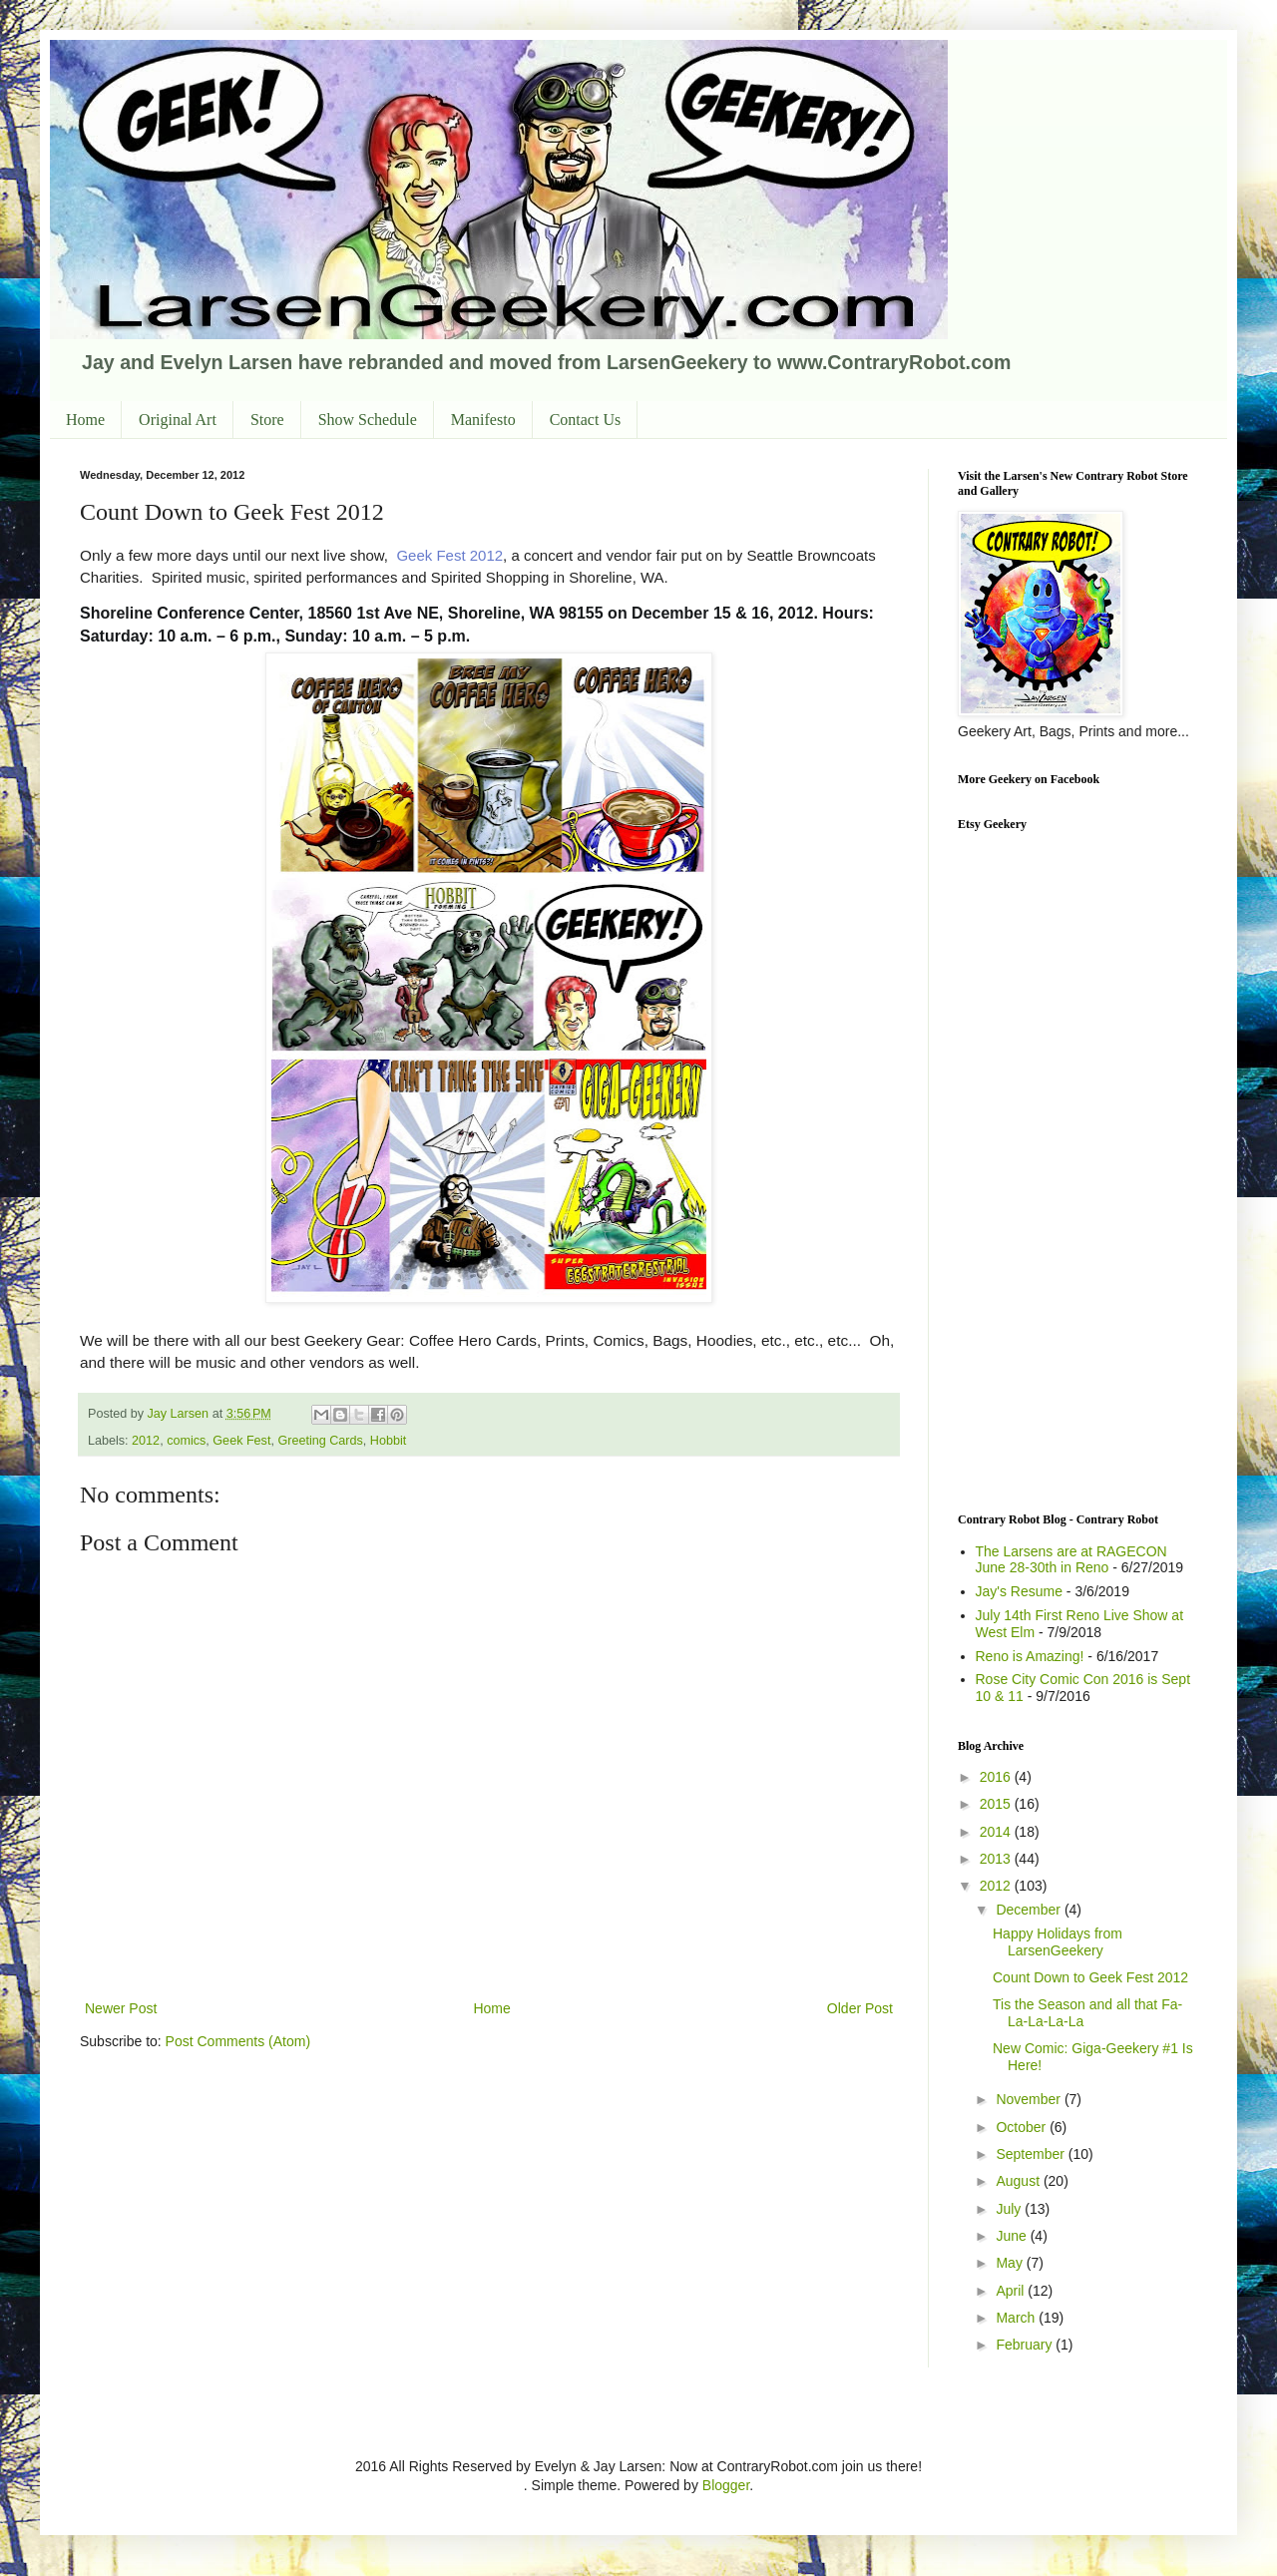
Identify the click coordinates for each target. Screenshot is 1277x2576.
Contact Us (586, 419)
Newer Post (121, 2008)
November (1030, 2099)
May (1011, 2263)
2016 (997, 1777)
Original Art (177, 419)
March (1017, 2318)
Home (85, 419)
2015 (997, 1804)
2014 (997, 1832)
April (1012, 2291)
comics (186, 1441)
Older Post (860, 2008)
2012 (146, 1441)
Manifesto (483, 419)
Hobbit (388, 1441)
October (1023, 2127)
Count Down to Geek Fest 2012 (1090, 1977)
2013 (997, 1859)
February (1026, 2345)
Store (267, 419)
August (1019, 2181)
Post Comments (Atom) (238, 2041)
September (1031, 2154)
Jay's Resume (1019, 1591)
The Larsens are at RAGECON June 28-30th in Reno (1071, 1559)
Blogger (725, 2485)
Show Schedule (367, 419)
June (1013, 2236)
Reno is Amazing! (1030, 1656)
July (1010, 2209)
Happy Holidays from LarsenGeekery (1057, 1942)
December (1030, 1910)
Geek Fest (241, 1441)
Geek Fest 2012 (449, 555)
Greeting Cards (319, 1441)
